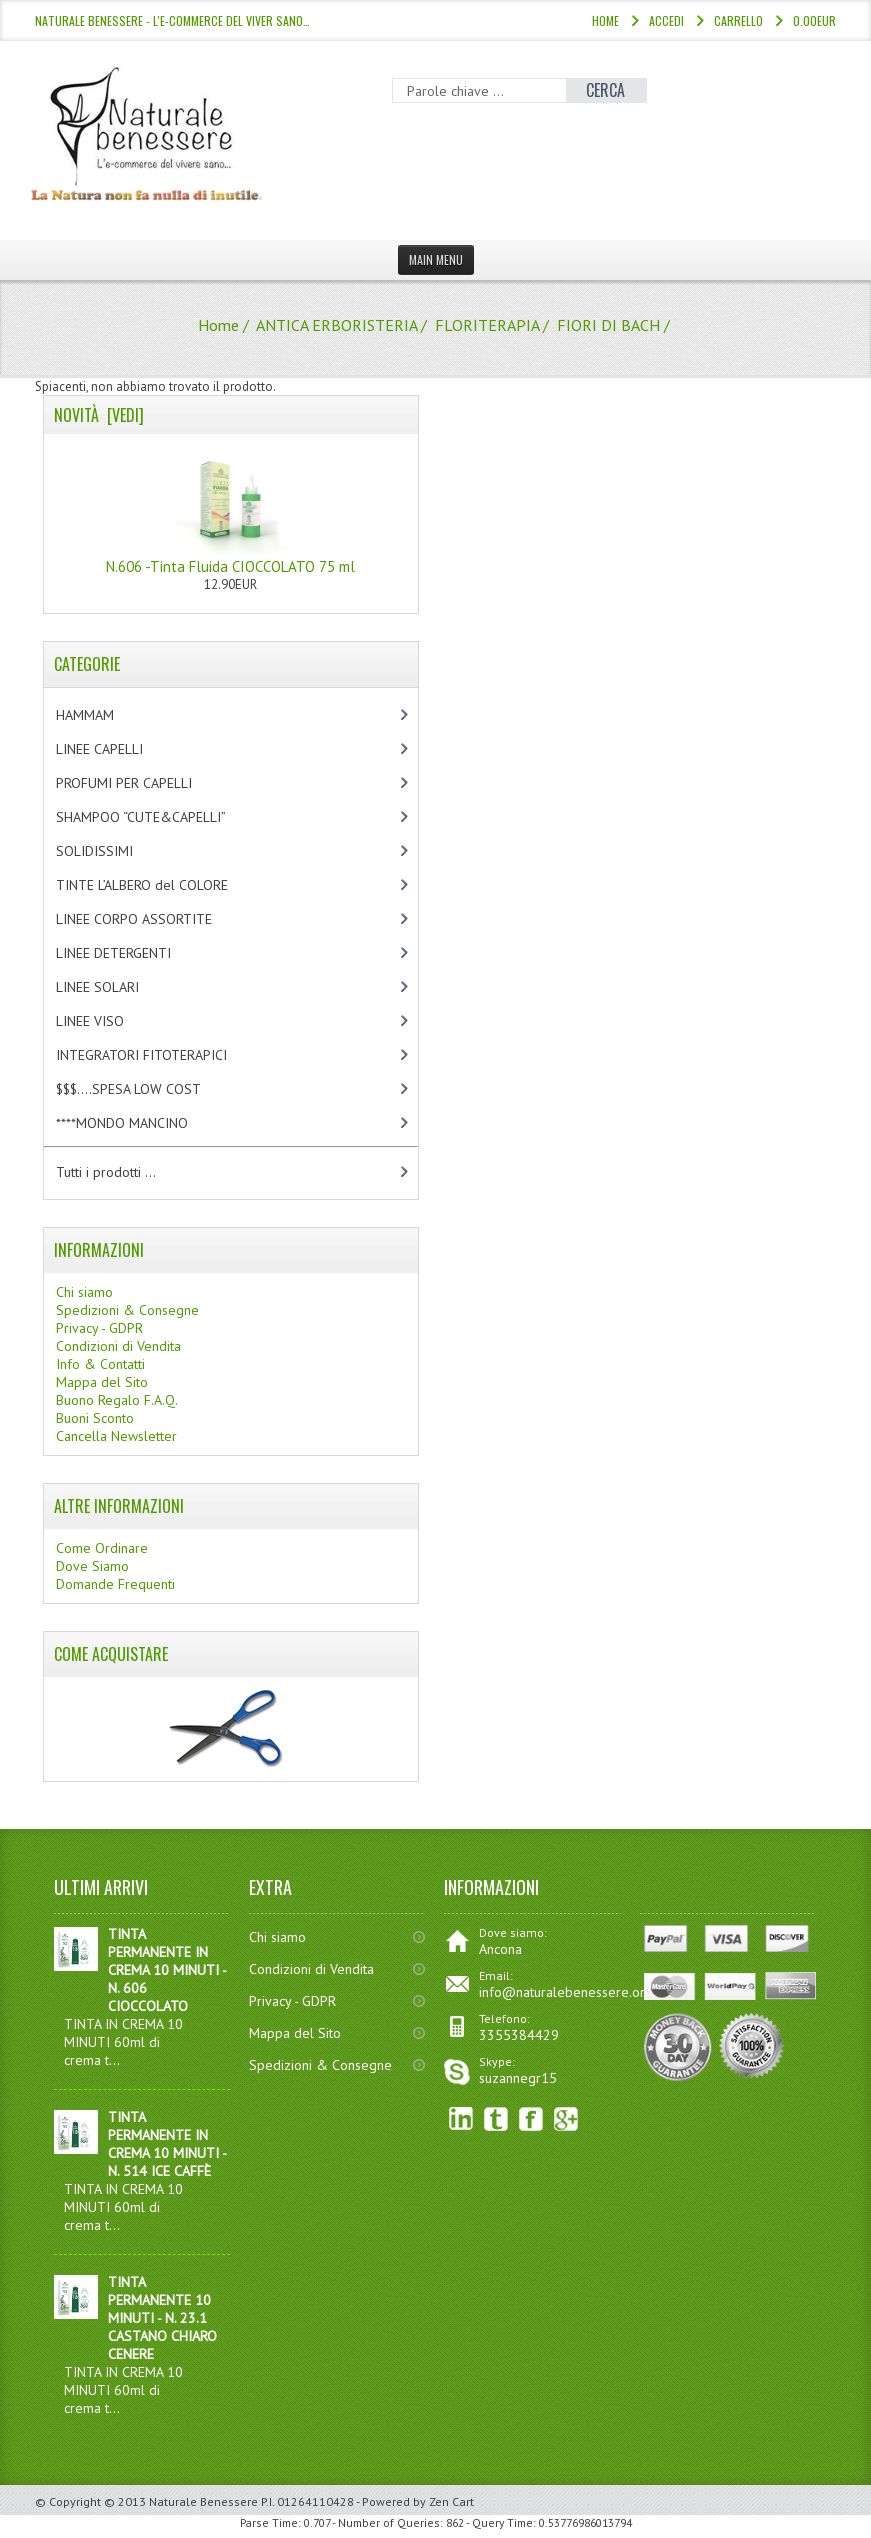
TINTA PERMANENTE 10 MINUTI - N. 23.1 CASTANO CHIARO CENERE (162, 2318)
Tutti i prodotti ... (106, 1172)
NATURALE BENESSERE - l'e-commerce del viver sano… (172, 20)
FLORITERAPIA (487, 325)
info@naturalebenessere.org (566, 1992)
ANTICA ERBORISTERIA (336, 325)
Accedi (666, 20)
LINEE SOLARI (114, 987)
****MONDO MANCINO (143, 1123)
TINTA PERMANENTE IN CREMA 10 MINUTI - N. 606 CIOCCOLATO (167, 1970)
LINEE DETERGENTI (130, 953)
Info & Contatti (100, 1364)
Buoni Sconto (95, 1418)
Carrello (738, 20)
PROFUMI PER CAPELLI (141, 783)
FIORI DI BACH (608, 325)
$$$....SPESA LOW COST (145, 1089)
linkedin (461, 2119)
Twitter (496, 2119)
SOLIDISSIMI (111, 851)
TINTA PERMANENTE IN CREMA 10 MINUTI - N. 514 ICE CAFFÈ (167, 2144)
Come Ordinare (102, 1548)
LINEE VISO (107, 1021)
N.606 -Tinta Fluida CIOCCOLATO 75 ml (230, 510)
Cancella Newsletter (116, 1436)
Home (605, 20)
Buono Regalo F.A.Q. (117, 1400)
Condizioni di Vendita (118, 1346)
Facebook (531, 2119)
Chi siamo (84, 1292)
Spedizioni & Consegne (127, 1310)
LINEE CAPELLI (120, 749)
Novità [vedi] (99, 415)
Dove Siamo (92, 1566)
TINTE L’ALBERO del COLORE (163, 885)
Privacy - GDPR (99, 1328)
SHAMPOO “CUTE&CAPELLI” (162, 817)
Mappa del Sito (102, 1382)
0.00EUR (814, 20)
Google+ (566, 2119)
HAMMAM (102, 715)
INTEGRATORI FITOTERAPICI (158, 1055)
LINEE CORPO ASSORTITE (155, 919)
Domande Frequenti (115, 1584)
